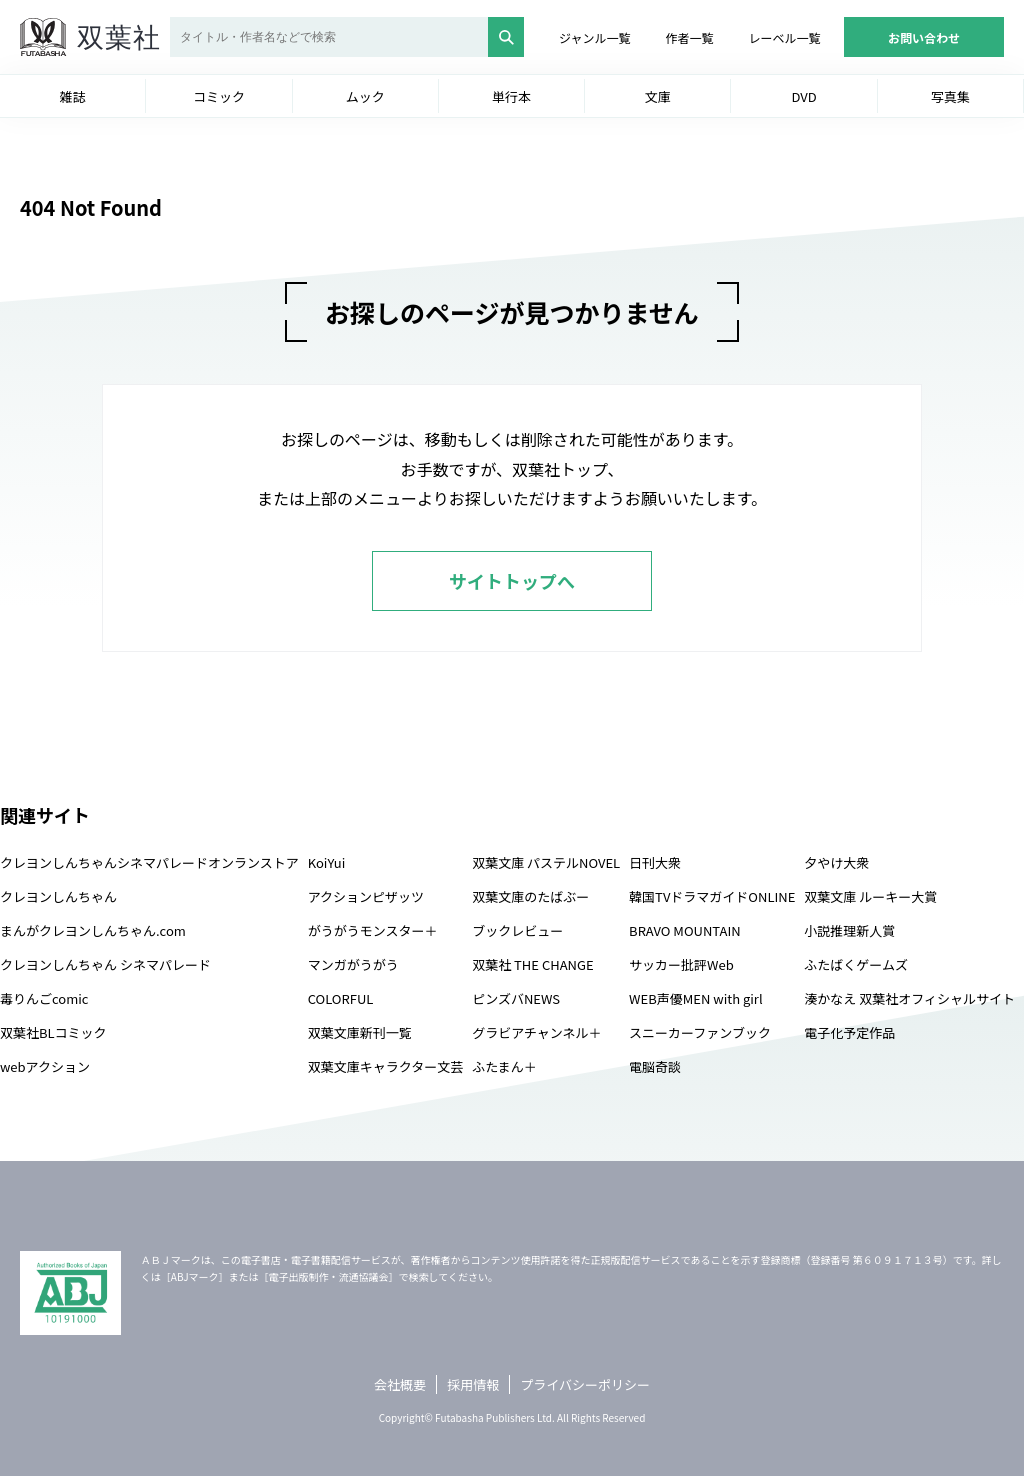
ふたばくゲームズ (856, 964)
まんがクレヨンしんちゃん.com (93, 930)
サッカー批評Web (681, 964)
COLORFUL (341, 998)
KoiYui (327, 862)
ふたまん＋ (504, 1066)
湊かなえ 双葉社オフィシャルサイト (909, 998)
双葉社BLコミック (53, 1032)
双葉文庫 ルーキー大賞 (870, 896)
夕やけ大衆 (836, 862)
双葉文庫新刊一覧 (360, 1032)
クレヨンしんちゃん (58, 896)
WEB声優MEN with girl (695, 998)
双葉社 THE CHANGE (532, 964)
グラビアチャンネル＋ (536, 1032)
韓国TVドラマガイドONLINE (712, 896)
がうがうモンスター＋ (373, 930)
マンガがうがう (353, 964)
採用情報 (473, 1384)
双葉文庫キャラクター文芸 (385, 1066)
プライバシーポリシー (585, 1384)
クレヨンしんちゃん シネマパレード (105, 964)
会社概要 (400, 1384)
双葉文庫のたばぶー (530, 896)
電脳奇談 (655, 1066)
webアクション (45, 1066)
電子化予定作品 (849, 1032)
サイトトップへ (512, 581)
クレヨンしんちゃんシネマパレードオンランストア (149, 862)
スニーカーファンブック (700, 1032)
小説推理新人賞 (849, 930)
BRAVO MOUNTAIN (684, 930)
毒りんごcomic (44, 998)
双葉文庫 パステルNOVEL (546, 862)
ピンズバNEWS (516, 998)
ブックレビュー (517, 930)
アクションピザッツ (366, 896)
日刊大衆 (655, 862)
